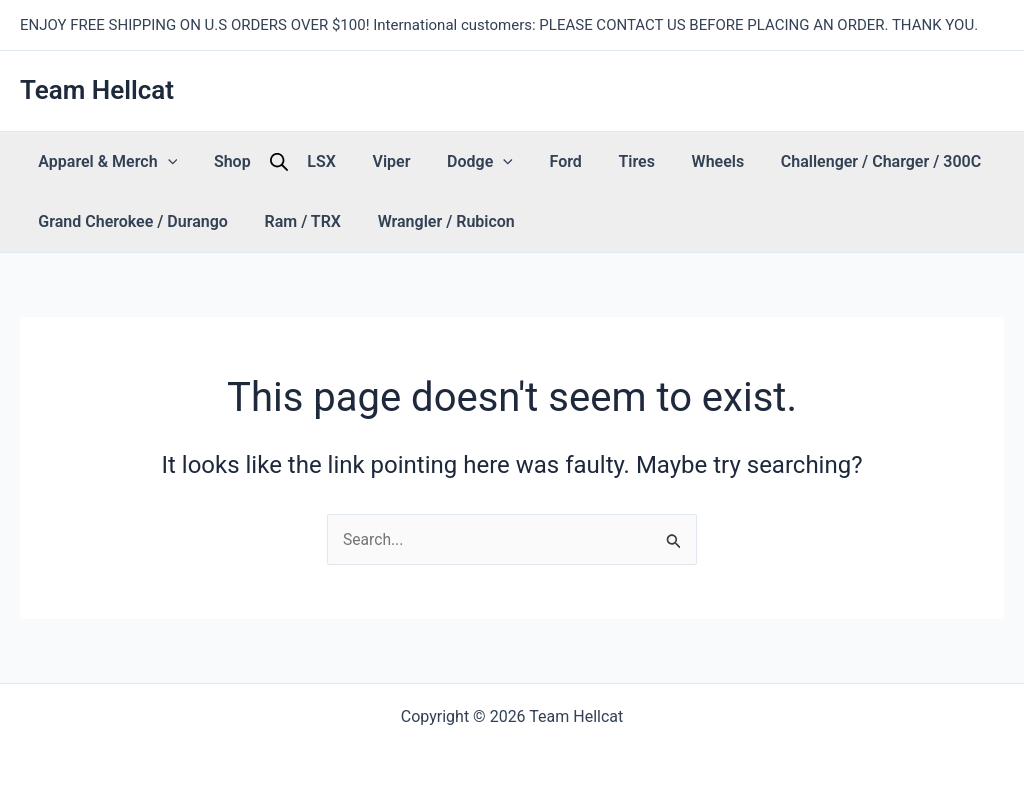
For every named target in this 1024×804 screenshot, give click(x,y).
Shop (207, 161)
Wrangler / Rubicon (404, 221)
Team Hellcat (97, 90)
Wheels (593, 161)
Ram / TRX (278, 221)
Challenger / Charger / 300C (739, 161)
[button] (159, 162)
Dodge (405, 162)
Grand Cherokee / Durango (125, 221)
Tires (528, 161)
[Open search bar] (246, 162)
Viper (333, 161)
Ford (474, 161)
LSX (280, 161)
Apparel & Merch (99, 162)
